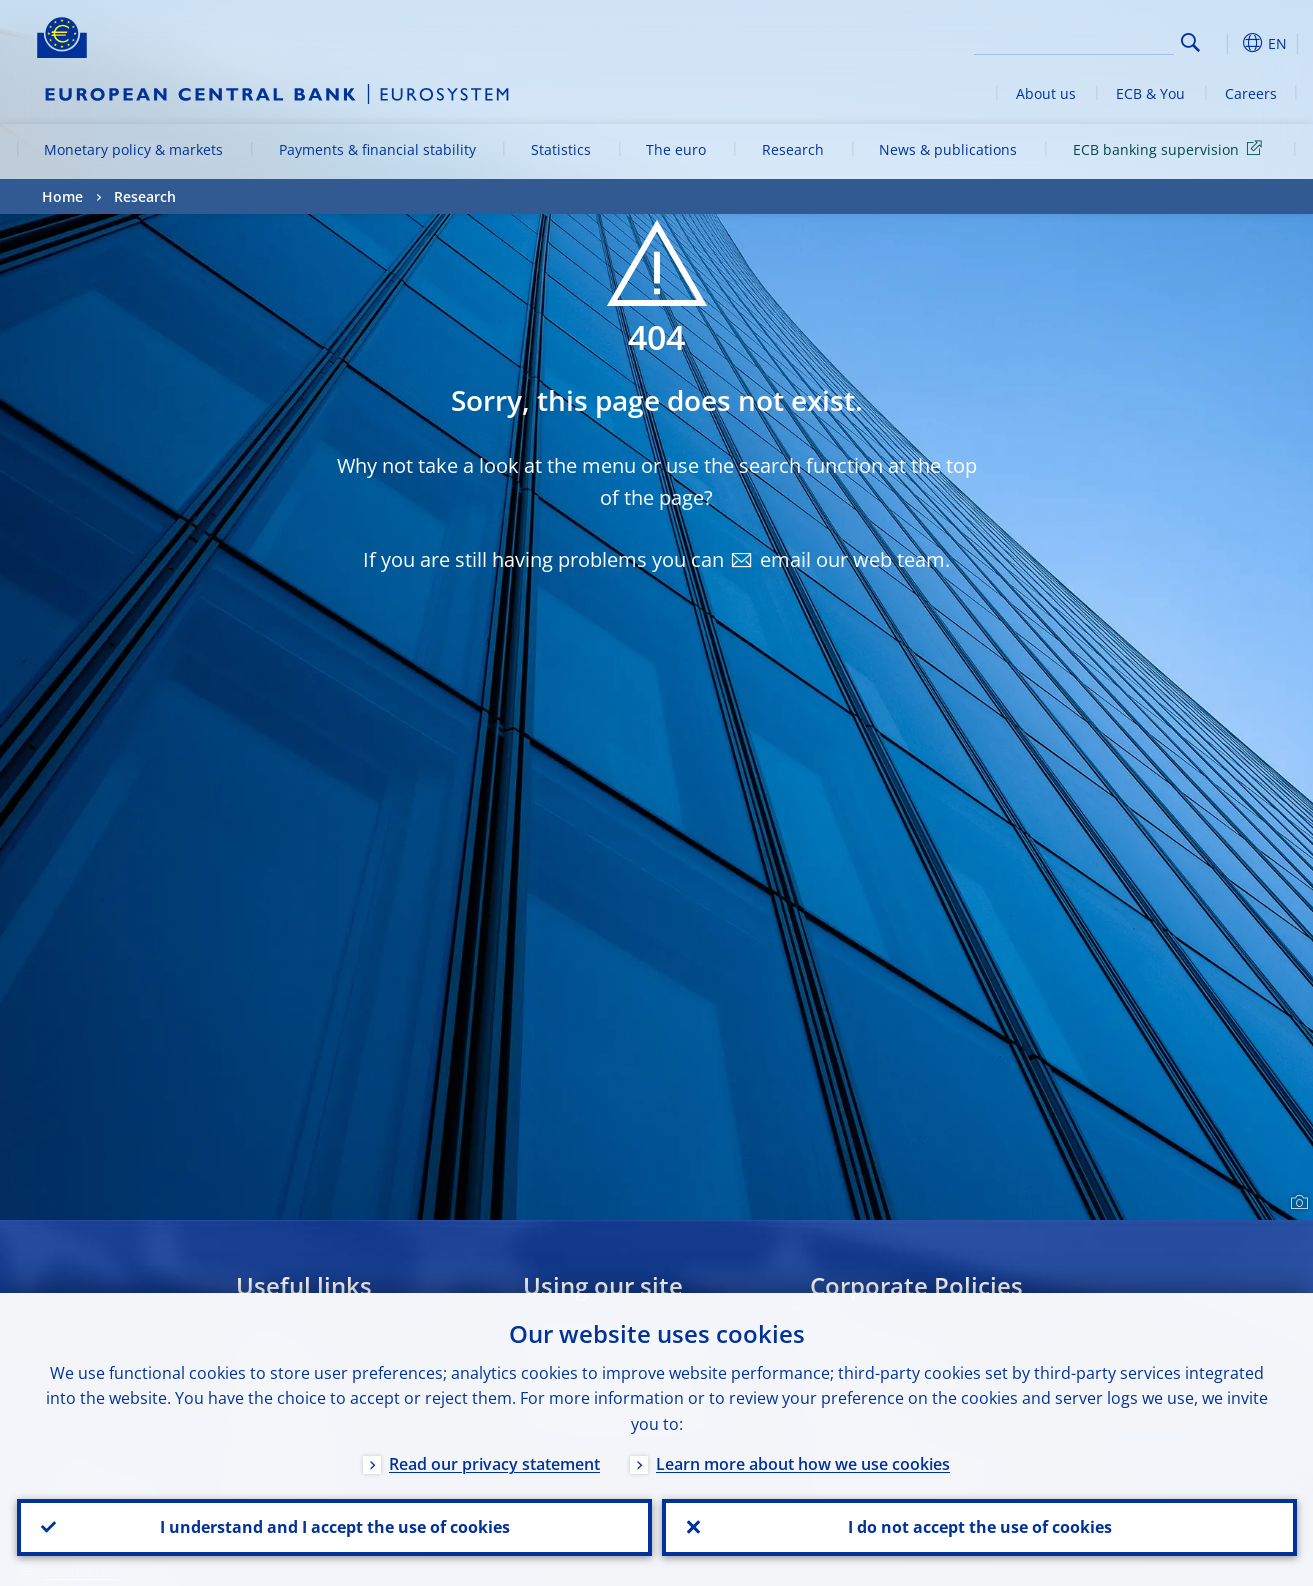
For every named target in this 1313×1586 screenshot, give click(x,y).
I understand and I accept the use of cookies (334, 1527)
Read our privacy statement (494, 1463)
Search (1190, 42)
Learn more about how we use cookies (803, 1463)
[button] (1227, 43)
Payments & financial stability (377, 149)
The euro (676, 149)
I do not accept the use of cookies (979, 1527)
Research (793, 149)
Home (62, 196)
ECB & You (1150, 93)
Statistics (561, 149)
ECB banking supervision (1171, 148)
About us (1046, 93)
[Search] (1074, 40)
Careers (1251, 93)
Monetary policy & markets (133, 149)
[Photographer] (1296, 1203)
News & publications (948, 149)
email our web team (852, 559)
